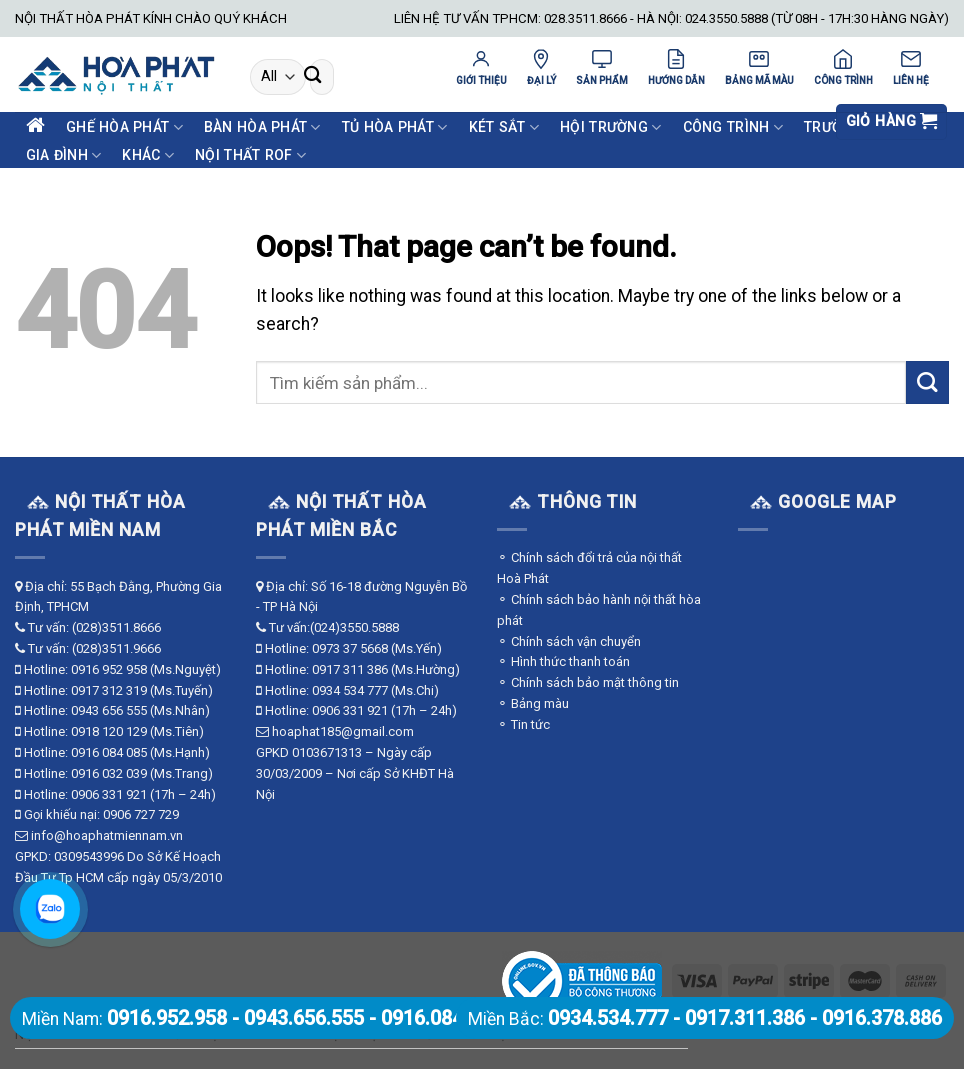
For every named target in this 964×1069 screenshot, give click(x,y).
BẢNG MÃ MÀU (759, 67)
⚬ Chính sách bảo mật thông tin (588, 682)
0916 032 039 (109, 773)
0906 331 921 (109, 794)
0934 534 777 (350, 690)
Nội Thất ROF (250, 155)
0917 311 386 (350, 669)
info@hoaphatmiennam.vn (107, 835)
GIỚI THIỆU (481, 67)
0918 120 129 (109, 731)
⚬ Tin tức (523, 724)
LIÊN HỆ (911, 67)
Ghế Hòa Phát (124, 127)
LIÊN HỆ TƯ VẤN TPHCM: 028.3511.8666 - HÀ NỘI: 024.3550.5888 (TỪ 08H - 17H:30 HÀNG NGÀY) (671, 18)
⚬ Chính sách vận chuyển (569, 641)
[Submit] (312, 77)
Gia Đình (64, 155)
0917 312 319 (109, 690)
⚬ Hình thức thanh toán (563, 661)
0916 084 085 (109, 752)
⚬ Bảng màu (533, 703)
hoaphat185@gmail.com (343, 731)
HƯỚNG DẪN (676, 67)
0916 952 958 (109, 669)
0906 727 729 (141, 814)
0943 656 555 (109, 710)
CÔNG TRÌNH (843, 67)
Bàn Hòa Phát (262, 127)
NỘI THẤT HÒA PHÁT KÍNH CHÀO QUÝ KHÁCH (151, 18)
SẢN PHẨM (602, 67)
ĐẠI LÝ (541, 67)
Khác (148, 155)
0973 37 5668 (350, 648)
